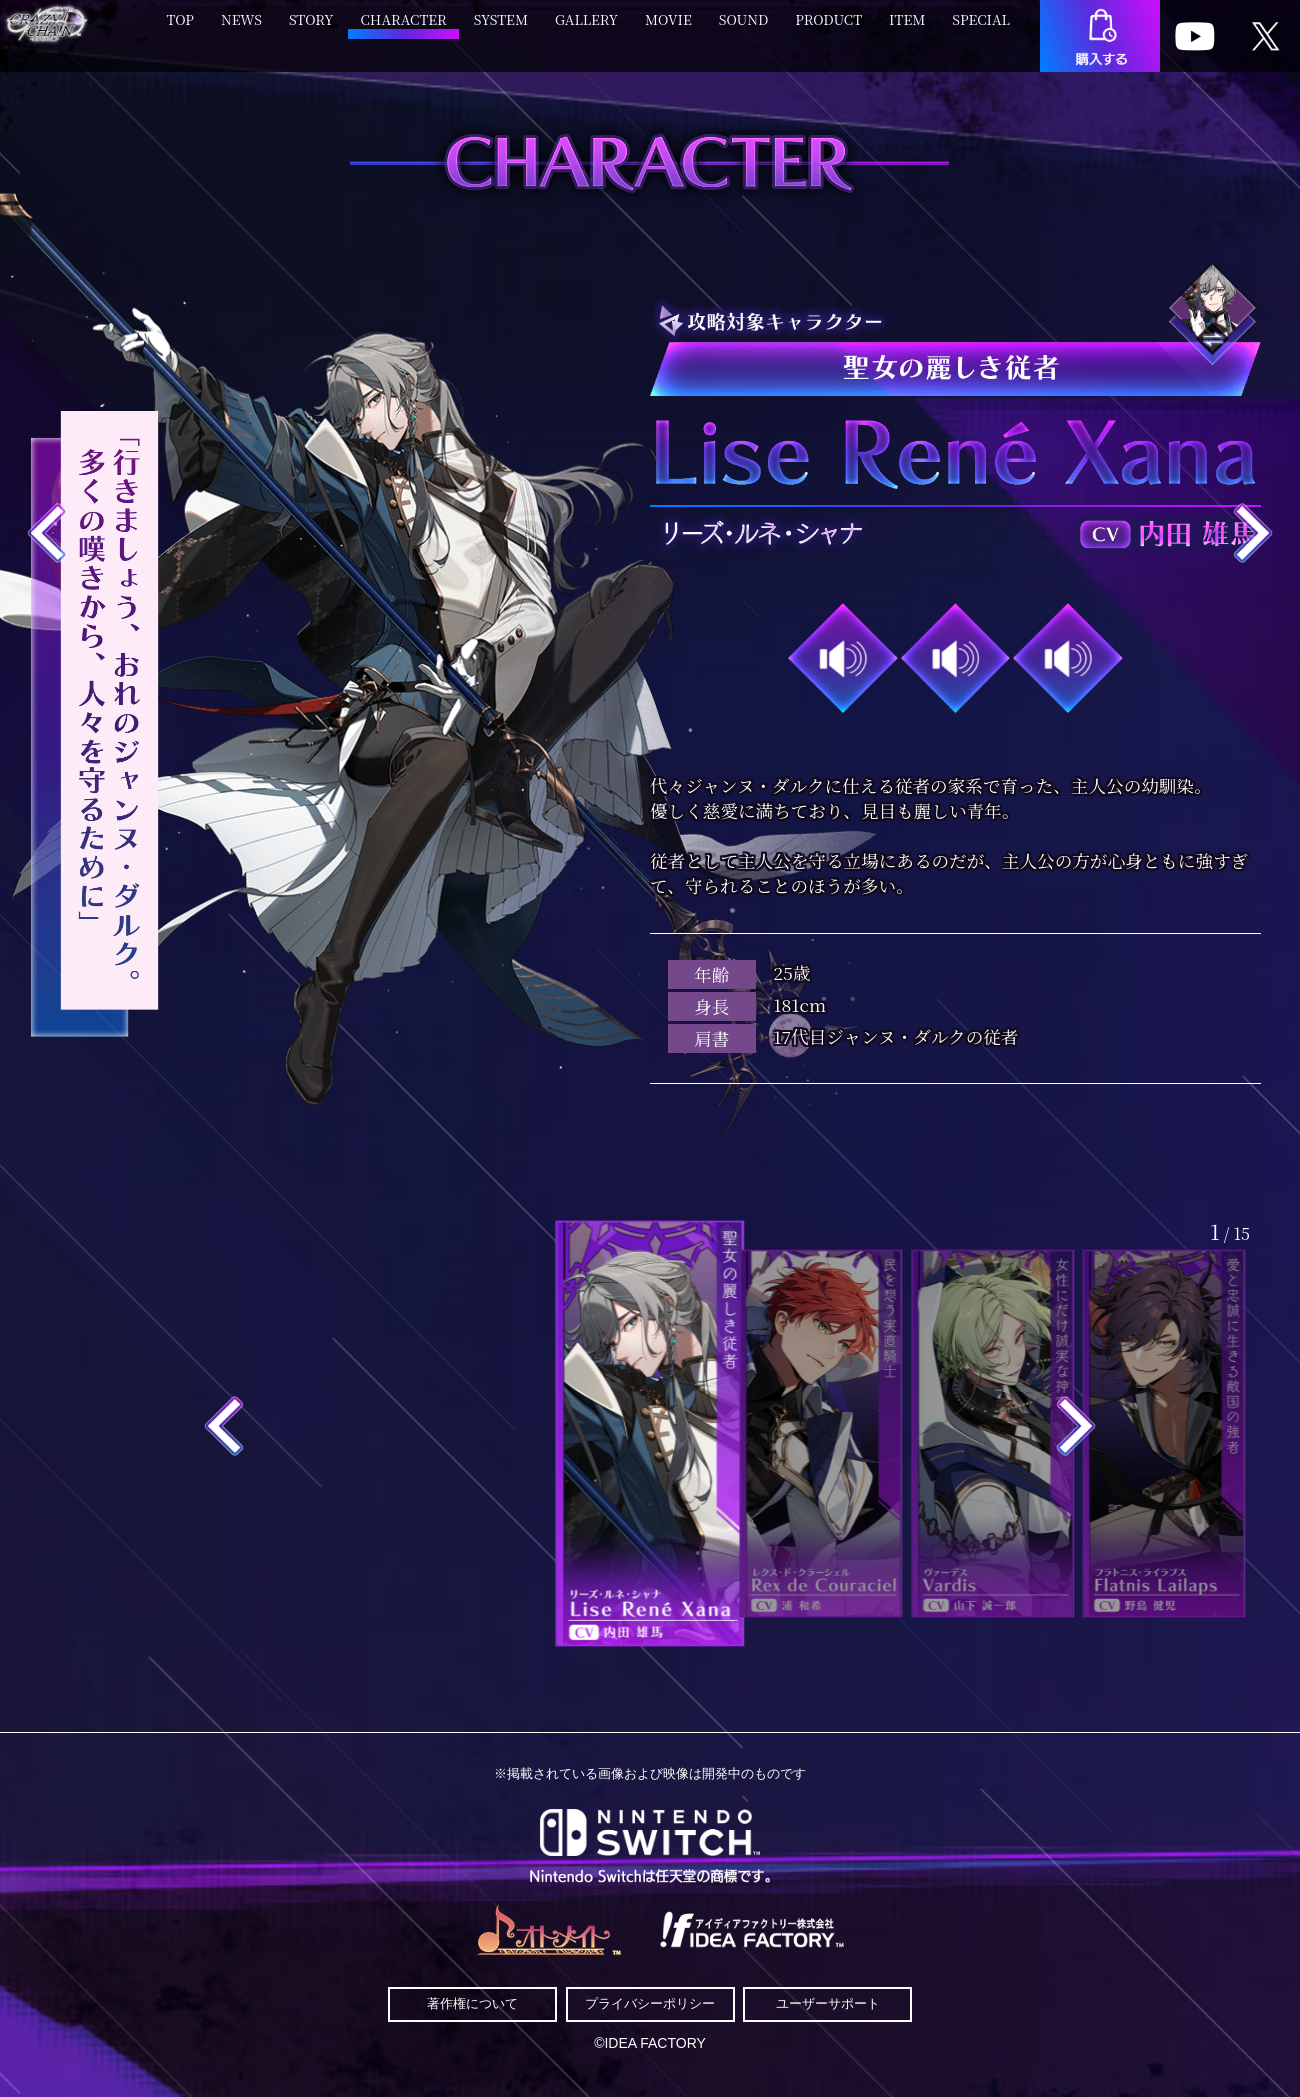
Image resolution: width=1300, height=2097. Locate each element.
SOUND (744, 29)
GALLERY (586, 29)
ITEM (907, 29)
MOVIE (668, 29)
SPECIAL (981, 29)
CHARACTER (404, 29)
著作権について (472, 2003)
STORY (311, 29)
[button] (224, 1427)
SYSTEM (501, 29)
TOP (180, 29)
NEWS (241, 29)
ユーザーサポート (828, 2003)
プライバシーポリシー (650, 2003)
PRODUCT (828, 29)
